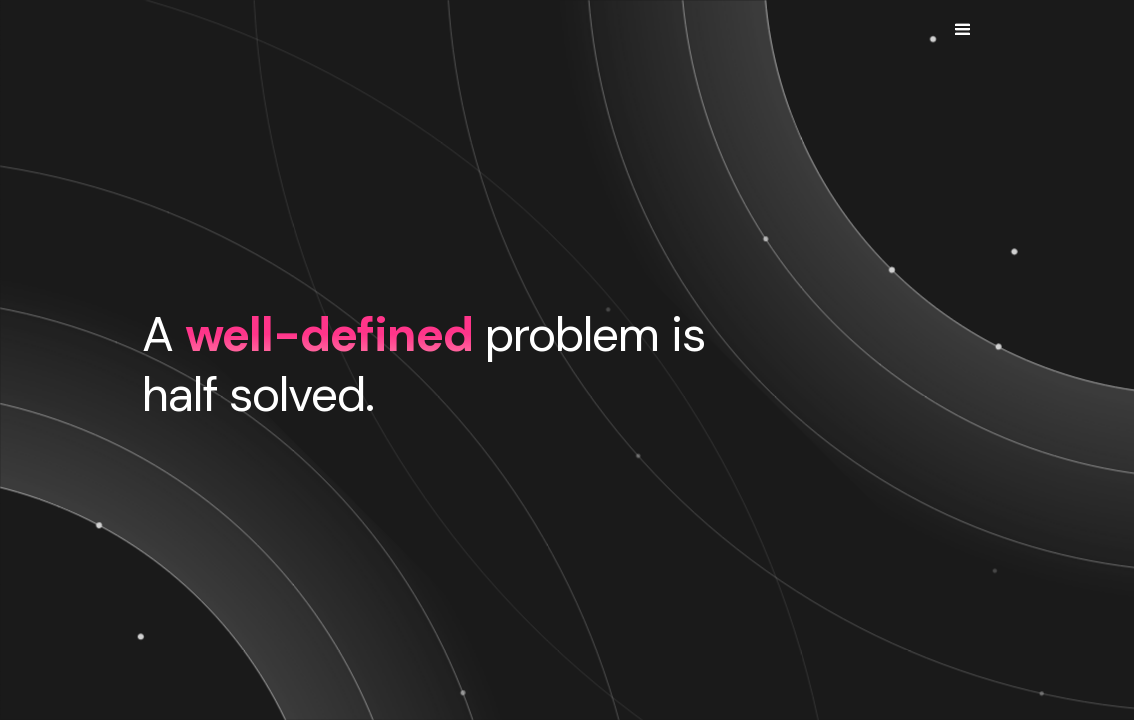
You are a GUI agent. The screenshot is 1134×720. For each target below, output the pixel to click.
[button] (962, 30)
